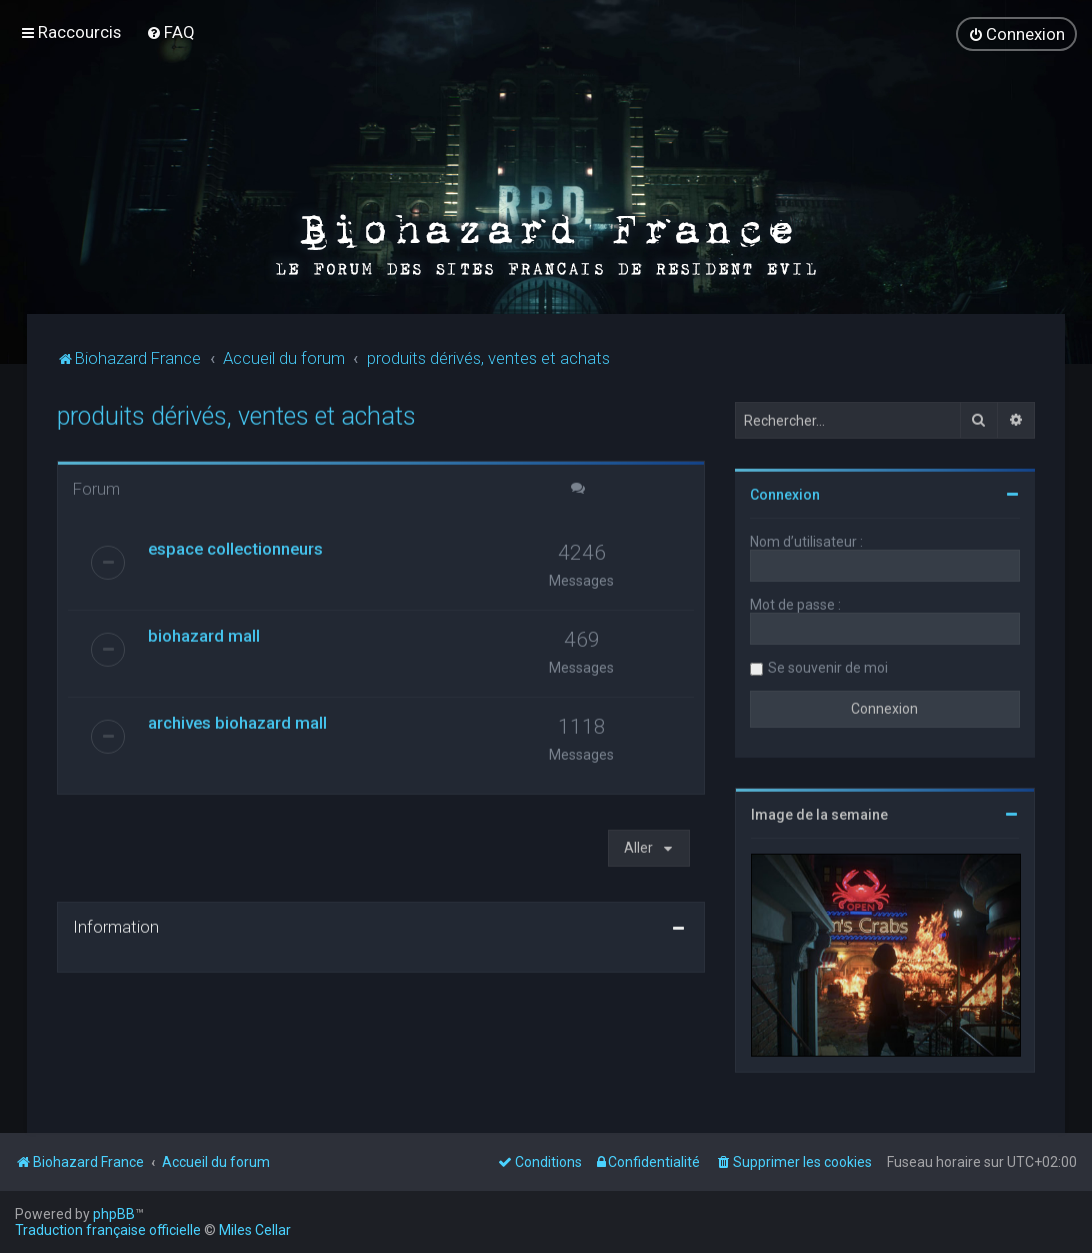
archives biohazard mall (237, 717)
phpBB (114, 1214)
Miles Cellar (255, 1230)
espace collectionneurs (235, 543)
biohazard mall (204, 630)
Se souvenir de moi (828, 662)
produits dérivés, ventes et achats (236, 410)
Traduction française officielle (108, 1230)
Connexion (785, 489)
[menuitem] (170, 29)
